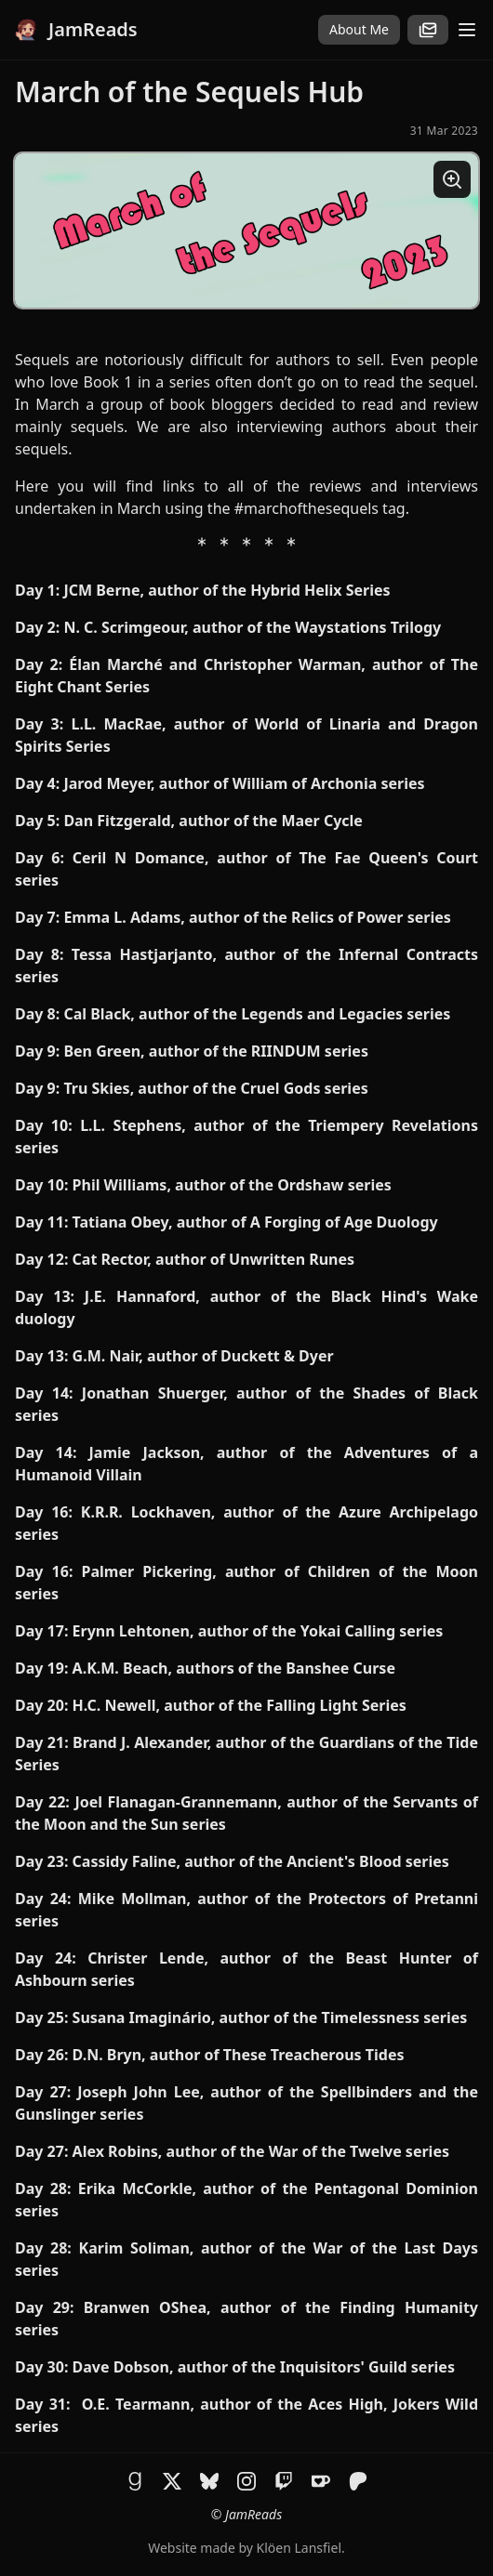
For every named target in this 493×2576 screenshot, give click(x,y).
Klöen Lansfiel (299, 2547)
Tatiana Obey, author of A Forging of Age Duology (255, 1222)
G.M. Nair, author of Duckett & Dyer (203, 1356)
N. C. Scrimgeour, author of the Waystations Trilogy (252, 627)
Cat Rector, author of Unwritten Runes (214, 1259)
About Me (359, 29)
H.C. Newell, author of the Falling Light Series (239, 1705)
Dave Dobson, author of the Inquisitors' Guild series (264, 2367)
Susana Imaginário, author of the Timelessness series (270, 2017)
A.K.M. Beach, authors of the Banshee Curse (234, 1668)
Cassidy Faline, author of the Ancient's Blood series (261, 1861)
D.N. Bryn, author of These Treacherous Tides (239, 2054)
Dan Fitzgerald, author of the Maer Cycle (213, 820)
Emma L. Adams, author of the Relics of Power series (255, 917)
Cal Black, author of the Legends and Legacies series (256, 1014)
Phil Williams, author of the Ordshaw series (232, 1185)
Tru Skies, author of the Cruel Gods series (215, 1088)
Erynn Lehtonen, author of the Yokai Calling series (258, 1631)
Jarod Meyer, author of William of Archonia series (243, 783)
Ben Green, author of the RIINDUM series (215, 1051)
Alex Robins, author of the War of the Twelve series (261, 2151)
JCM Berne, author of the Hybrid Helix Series (226, 590)
